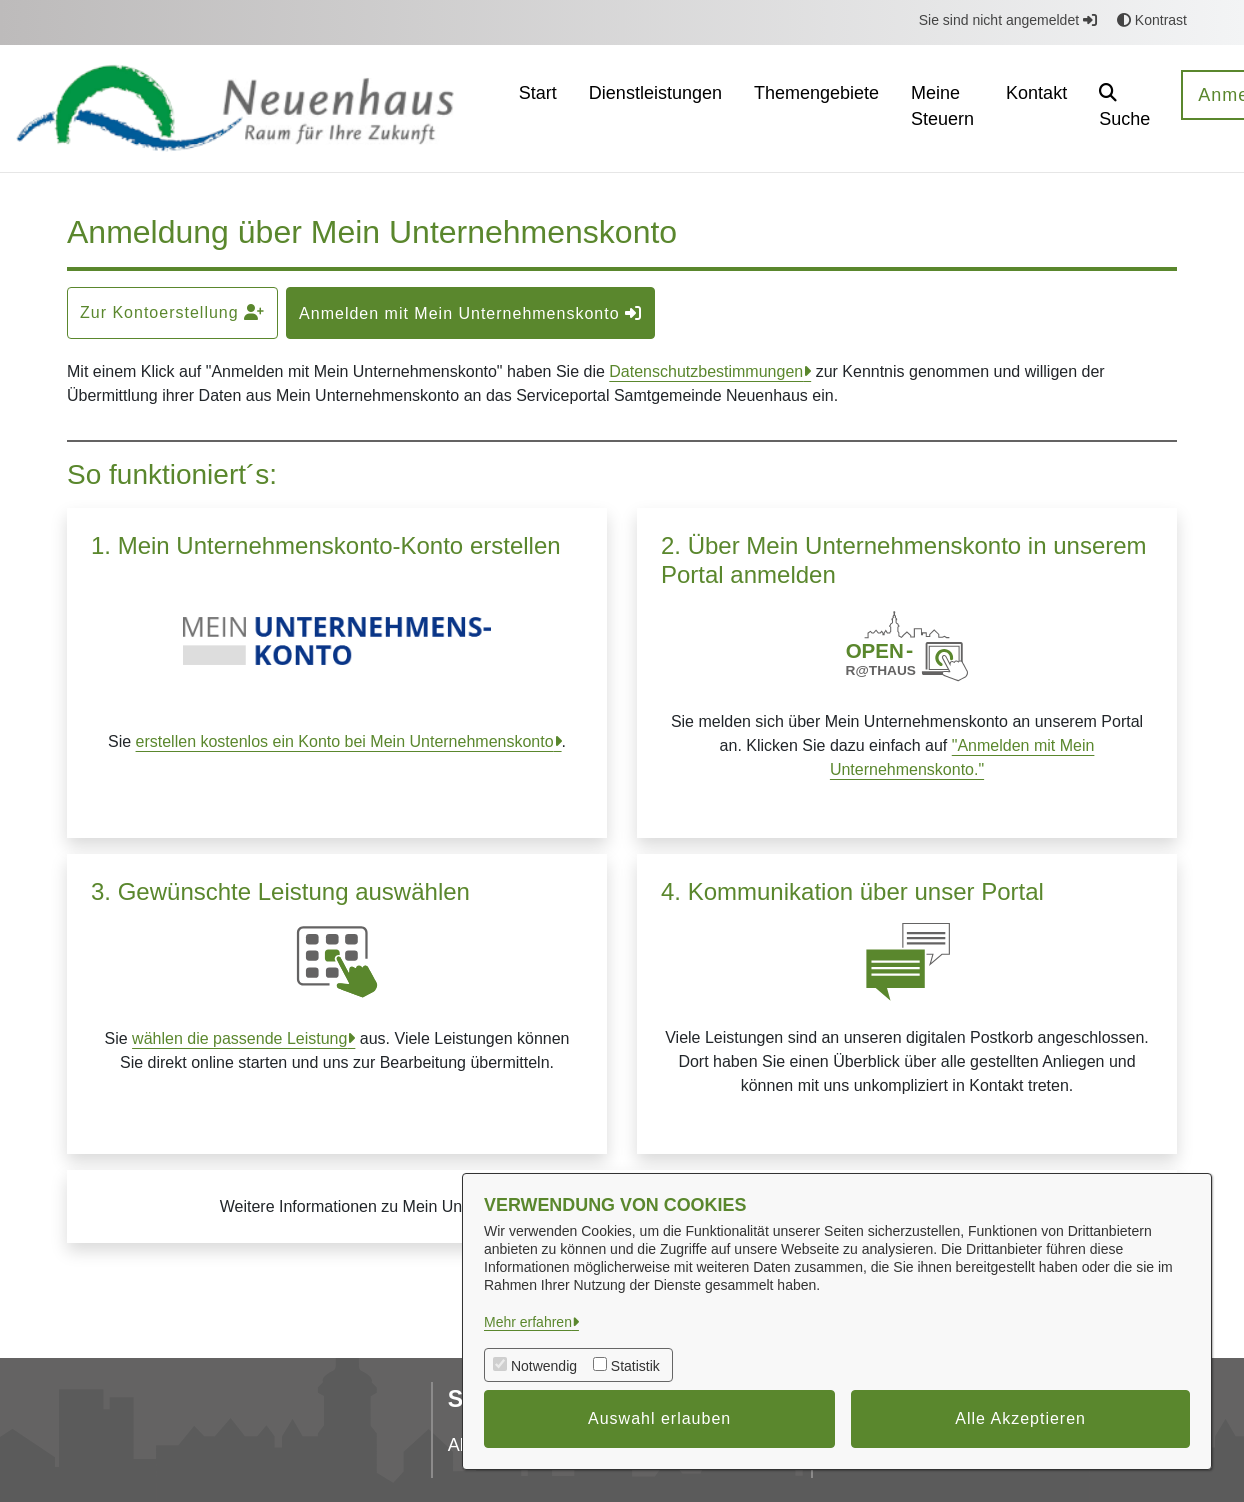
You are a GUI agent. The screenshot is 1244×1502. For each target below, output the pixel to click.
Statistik (635, 1366)
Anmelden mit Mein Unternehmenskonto (470, 313)
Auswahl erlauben (659, 1418)
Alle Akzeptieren (1020, 1418)
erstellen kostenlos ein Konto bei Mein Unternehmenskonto (345, 741)
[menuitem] (538, 108)
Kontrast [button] (1152, 20)
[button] (1124, 108)
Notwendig (544, 1366)
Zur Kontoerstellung (172, 312)
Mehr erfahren (528, 1322)
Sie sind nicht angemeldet (1008, 20)
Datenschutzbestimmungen (706, 371)
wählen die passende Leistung (239, 1038)
